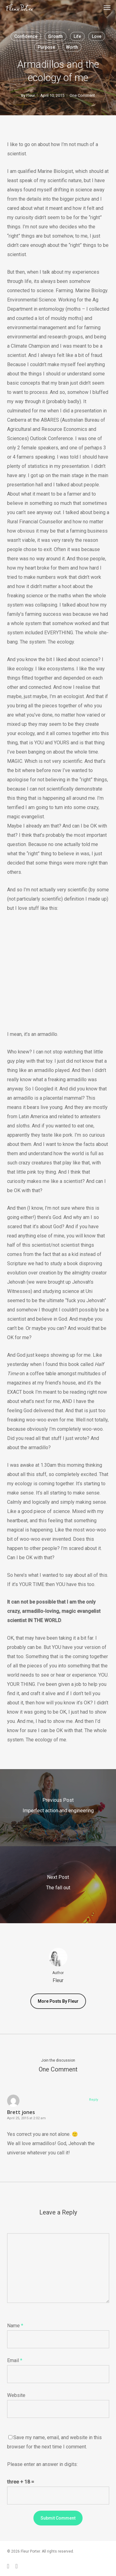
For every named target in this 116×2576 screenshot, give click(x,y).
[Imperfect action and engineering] (58, 1807)
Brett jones (21, 2112)
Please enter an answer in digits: (42, 2464)
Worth (72, 47)
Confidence (25, 36)
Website (16, 2395)
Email (14, 2360)
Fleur (30, 95)
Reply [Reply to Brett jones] (93, 2100)
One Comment (82, 95)
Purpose (46, 47)
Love (96, 36)
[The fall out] (58, 1884)
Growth (55, 36)
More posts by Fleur (58, 2001)
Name (15, 2326)
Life (77, 36)
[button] (107, 7)
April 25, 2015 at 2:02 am (26, 2118)
